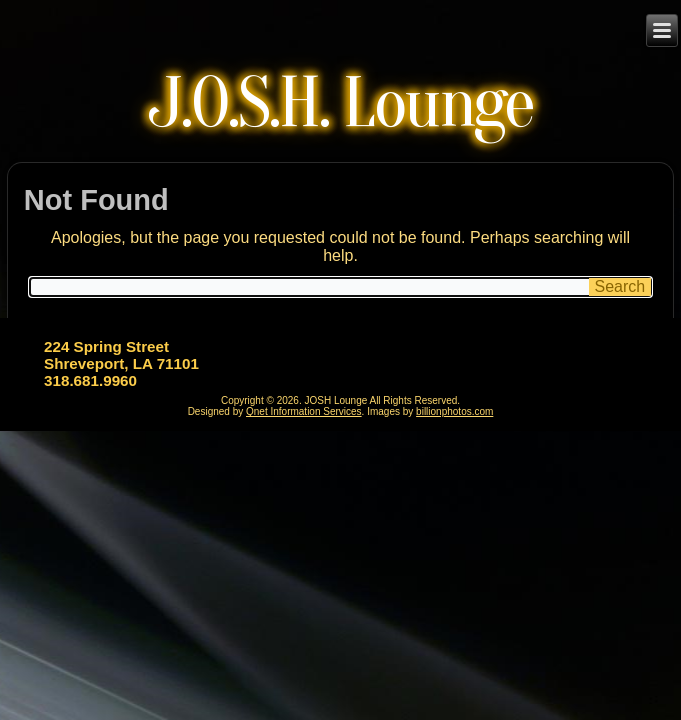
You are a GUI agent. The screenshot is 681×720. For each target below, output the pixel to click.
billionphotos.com (454, 411)
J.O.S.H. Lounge (340, 103)
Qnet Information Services (304, 411)
